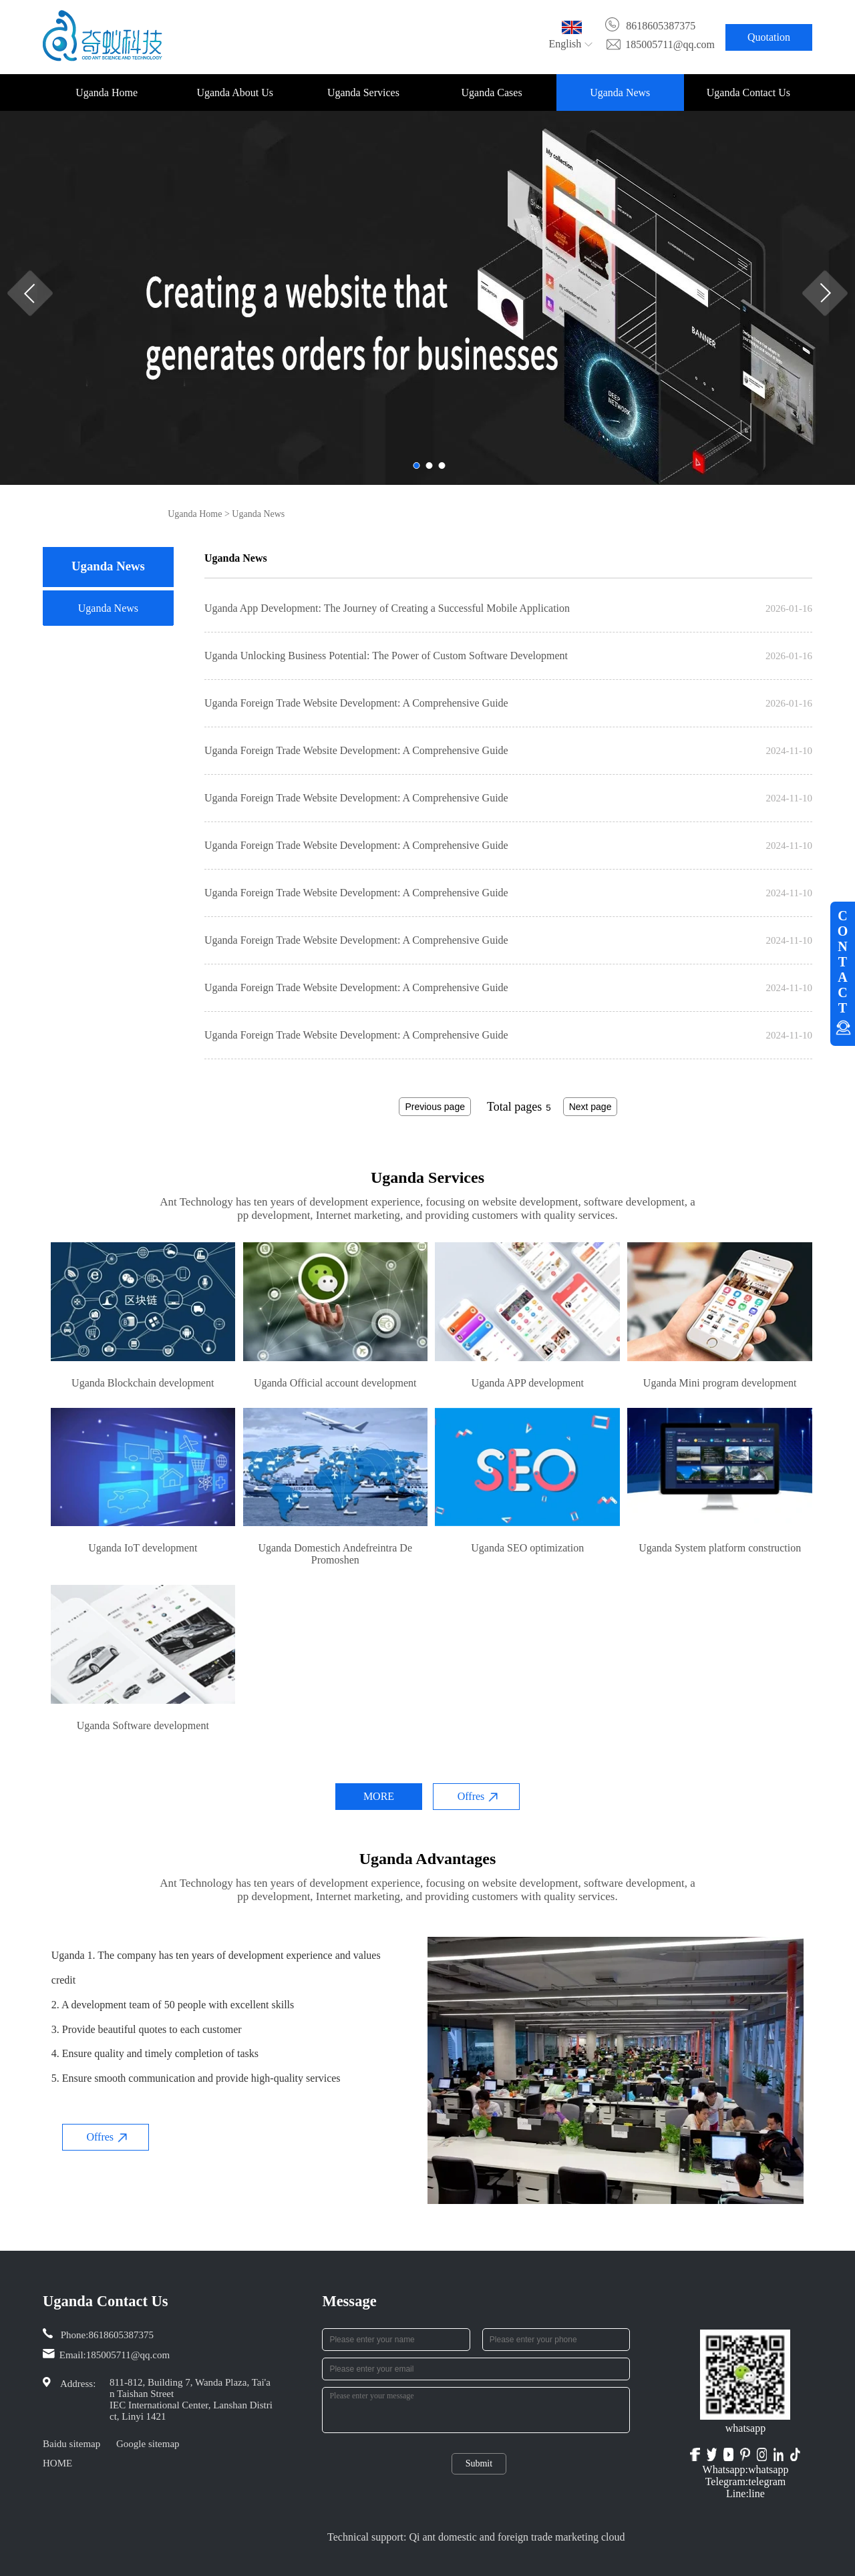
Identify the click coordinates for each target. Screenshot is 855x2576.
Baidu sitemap (71, 2443)
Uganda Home (106, 92)
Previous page (435, 1106)
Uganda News (620, 92)
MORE (378, 1796)
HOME (57, 2463)
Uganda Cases (492, 92)
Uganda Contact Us (748, 92)
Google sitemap (148, 2443)
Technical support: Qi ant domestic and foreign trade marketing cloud (476, 2537)
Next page (590, 1106)
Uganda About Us (234, 92)
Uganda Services (363, 92)
